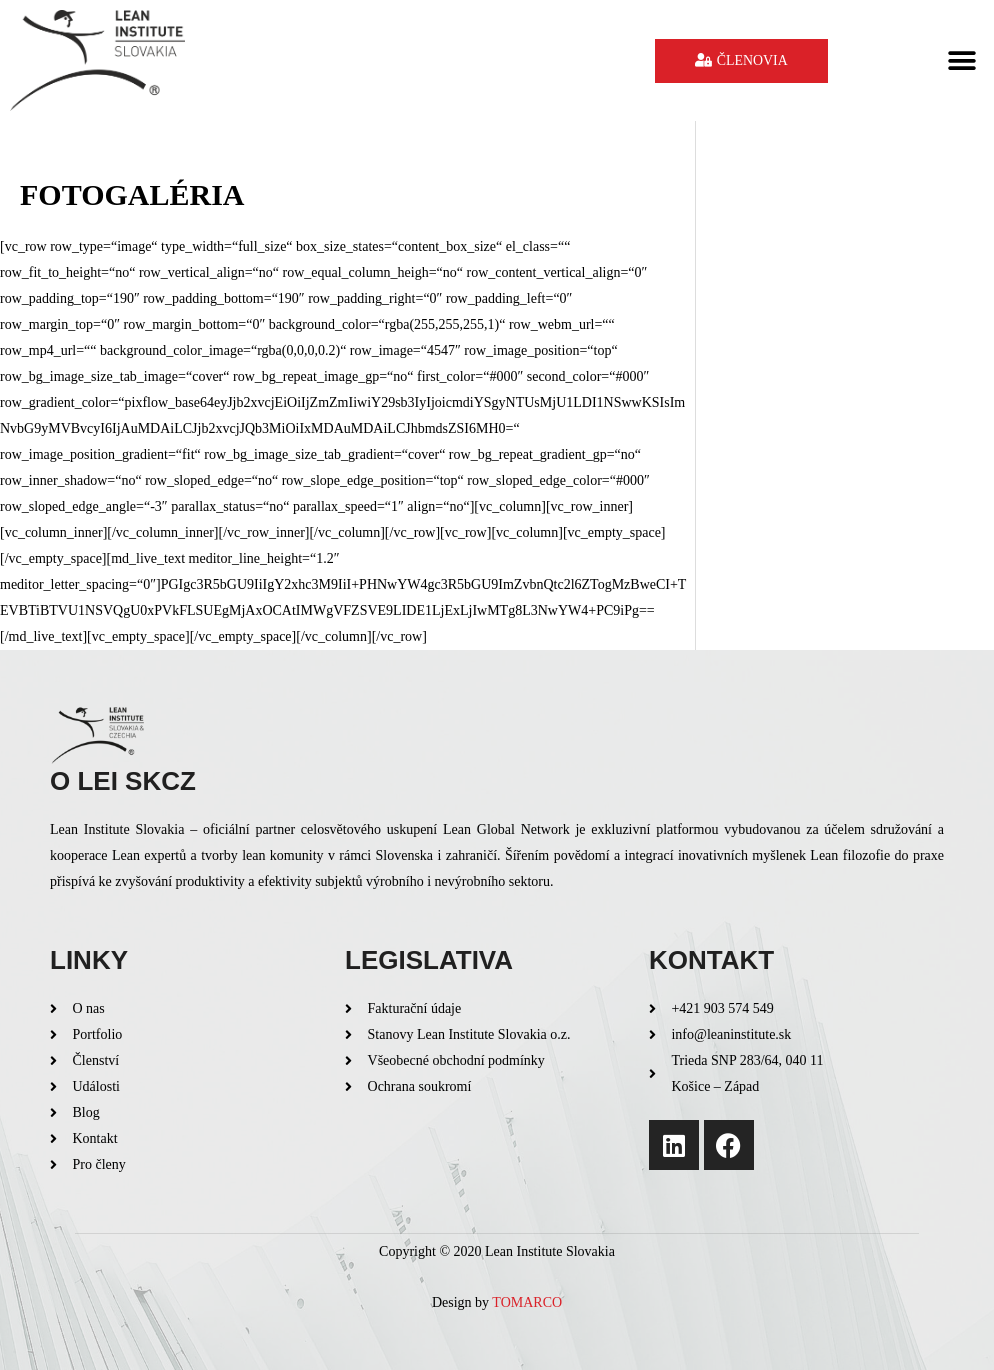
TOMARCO (527, 1302)
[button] (961, 60)
